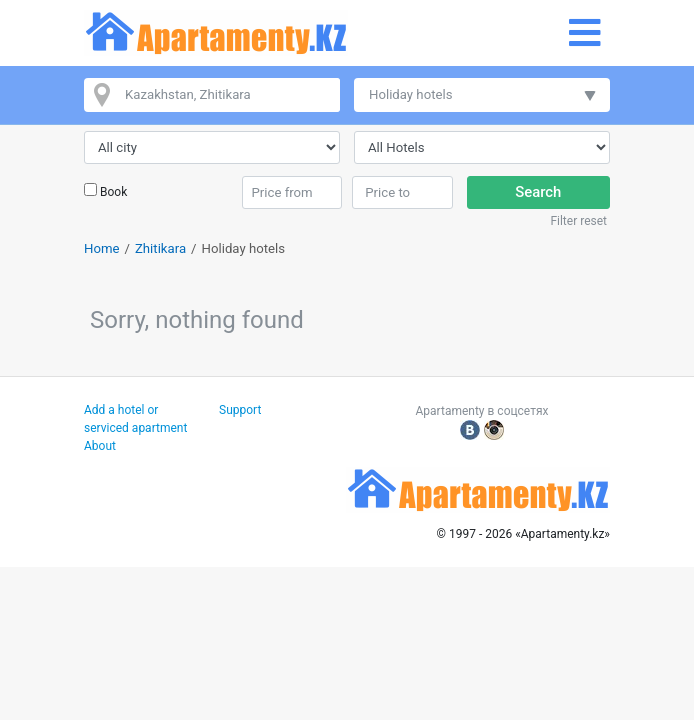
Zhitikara (160, 248)
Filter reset (578, 221)
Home (102, 248)
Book (113, 192)
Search (538, 192)
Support (240, 410)
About (100, 446)
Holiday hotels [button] (410, 94)
